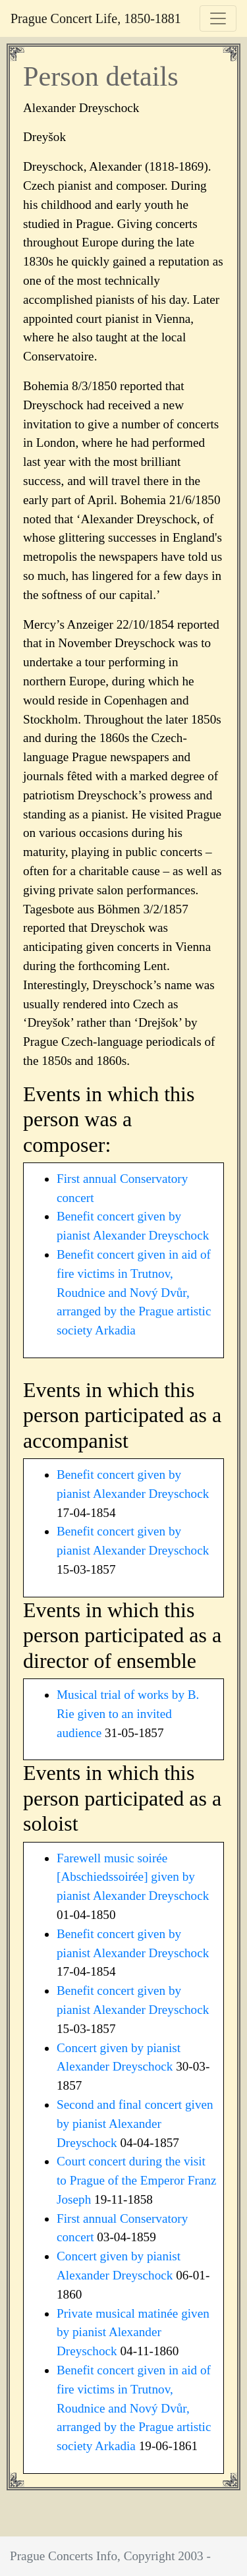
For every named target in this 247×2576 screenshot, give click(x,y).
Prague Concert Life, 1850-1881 (96, 18)
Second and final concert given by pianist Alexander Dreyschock (135, 2124)
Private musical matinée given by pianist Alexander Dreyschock (133, 2332)
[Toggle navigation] (218, 18)
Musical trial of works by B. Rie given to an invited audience (128, 1714)
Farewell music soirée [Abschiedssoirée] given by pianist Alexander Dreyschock (133, 1877)
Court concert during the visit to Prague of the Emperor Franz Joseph (136, 2180)
